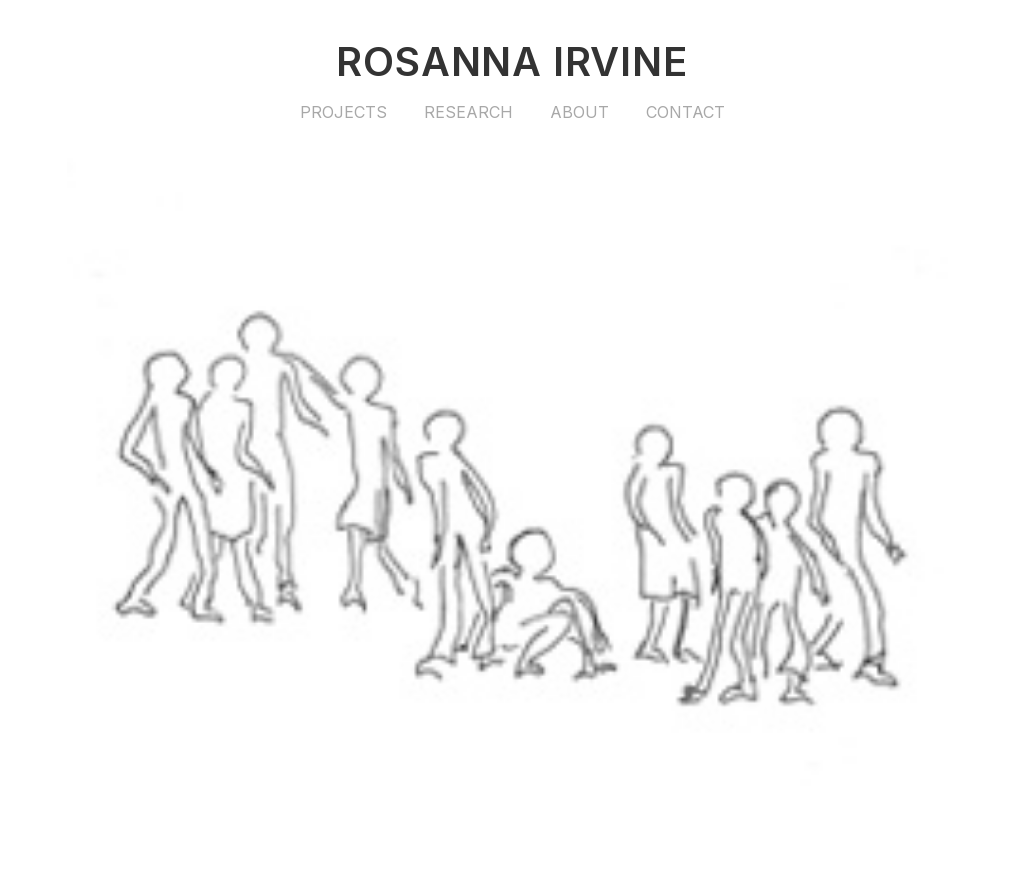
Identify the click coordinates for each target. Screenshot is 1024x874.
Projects (343, 112)
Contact (685, 112)
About (579, 112)
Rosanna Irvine (511, 61)
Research (468, 112)
